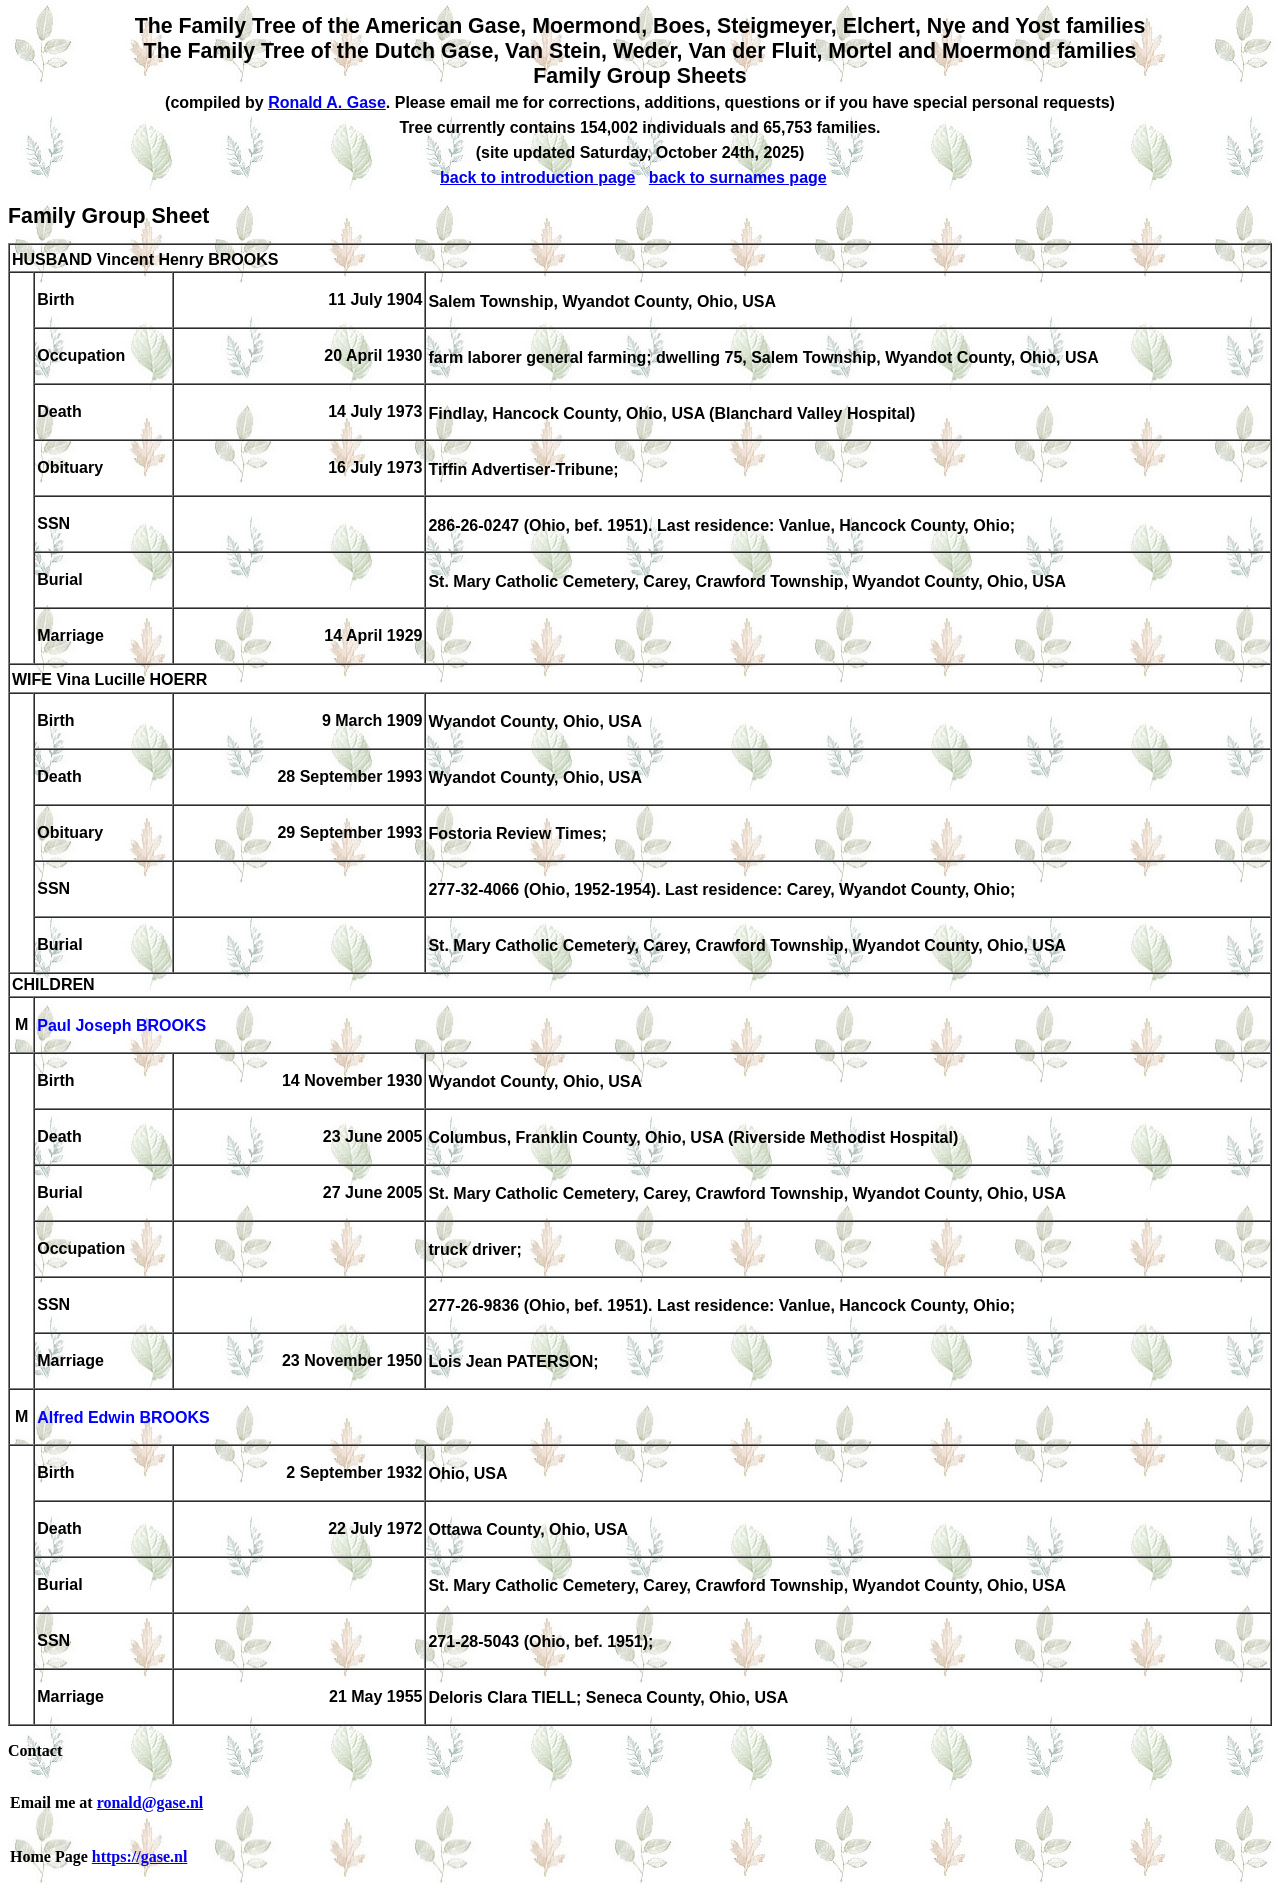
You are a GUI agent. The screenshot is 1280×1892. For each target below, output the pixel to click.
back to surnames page (738, 177)
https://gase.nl (140, 1856)
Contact (35, 1750)
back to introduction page (538, 177)
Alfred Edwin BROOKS (123, 1418)
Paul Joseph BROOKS (121, 1026)
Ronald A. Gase (327, 102)
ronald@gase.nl (150, 1802)
